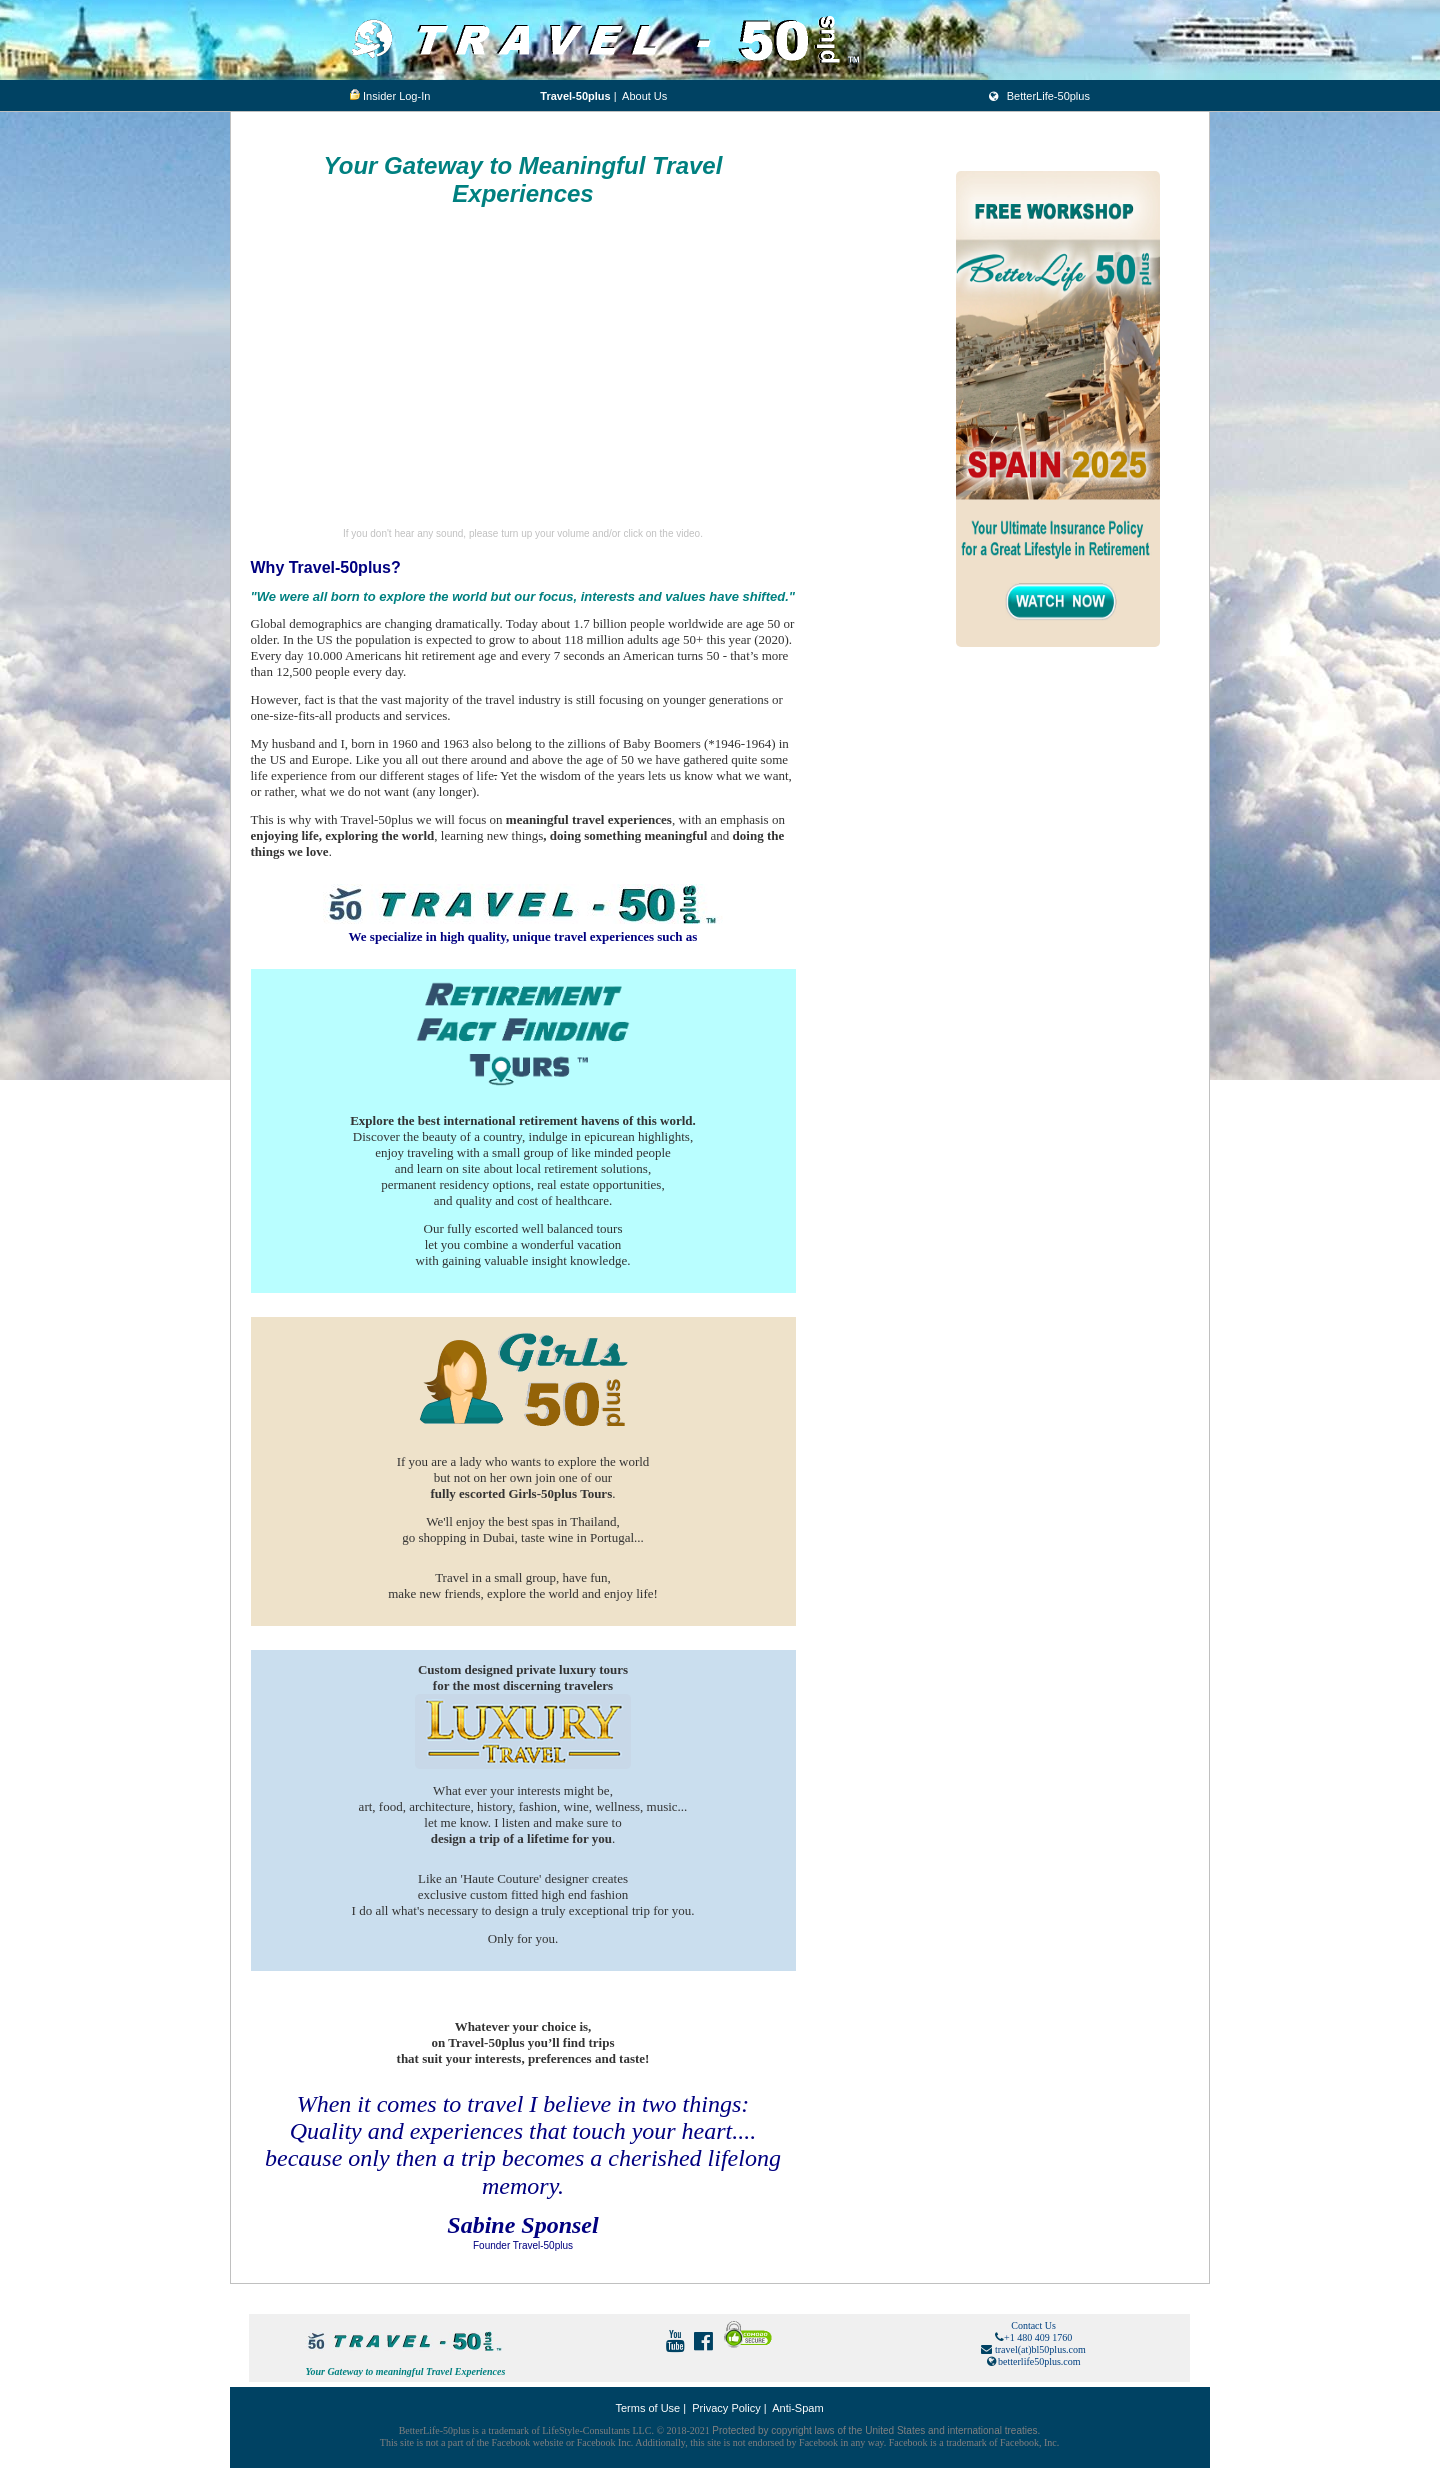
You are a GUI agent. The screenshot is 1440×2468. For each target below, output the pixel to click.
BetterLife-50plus (1038, 96)
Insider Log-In (396, 96)
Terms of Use (647, 2408)
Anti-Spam (797, 2408)
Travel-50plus (575, 96)
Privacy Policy (726, 2408)
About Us (644, 96)
